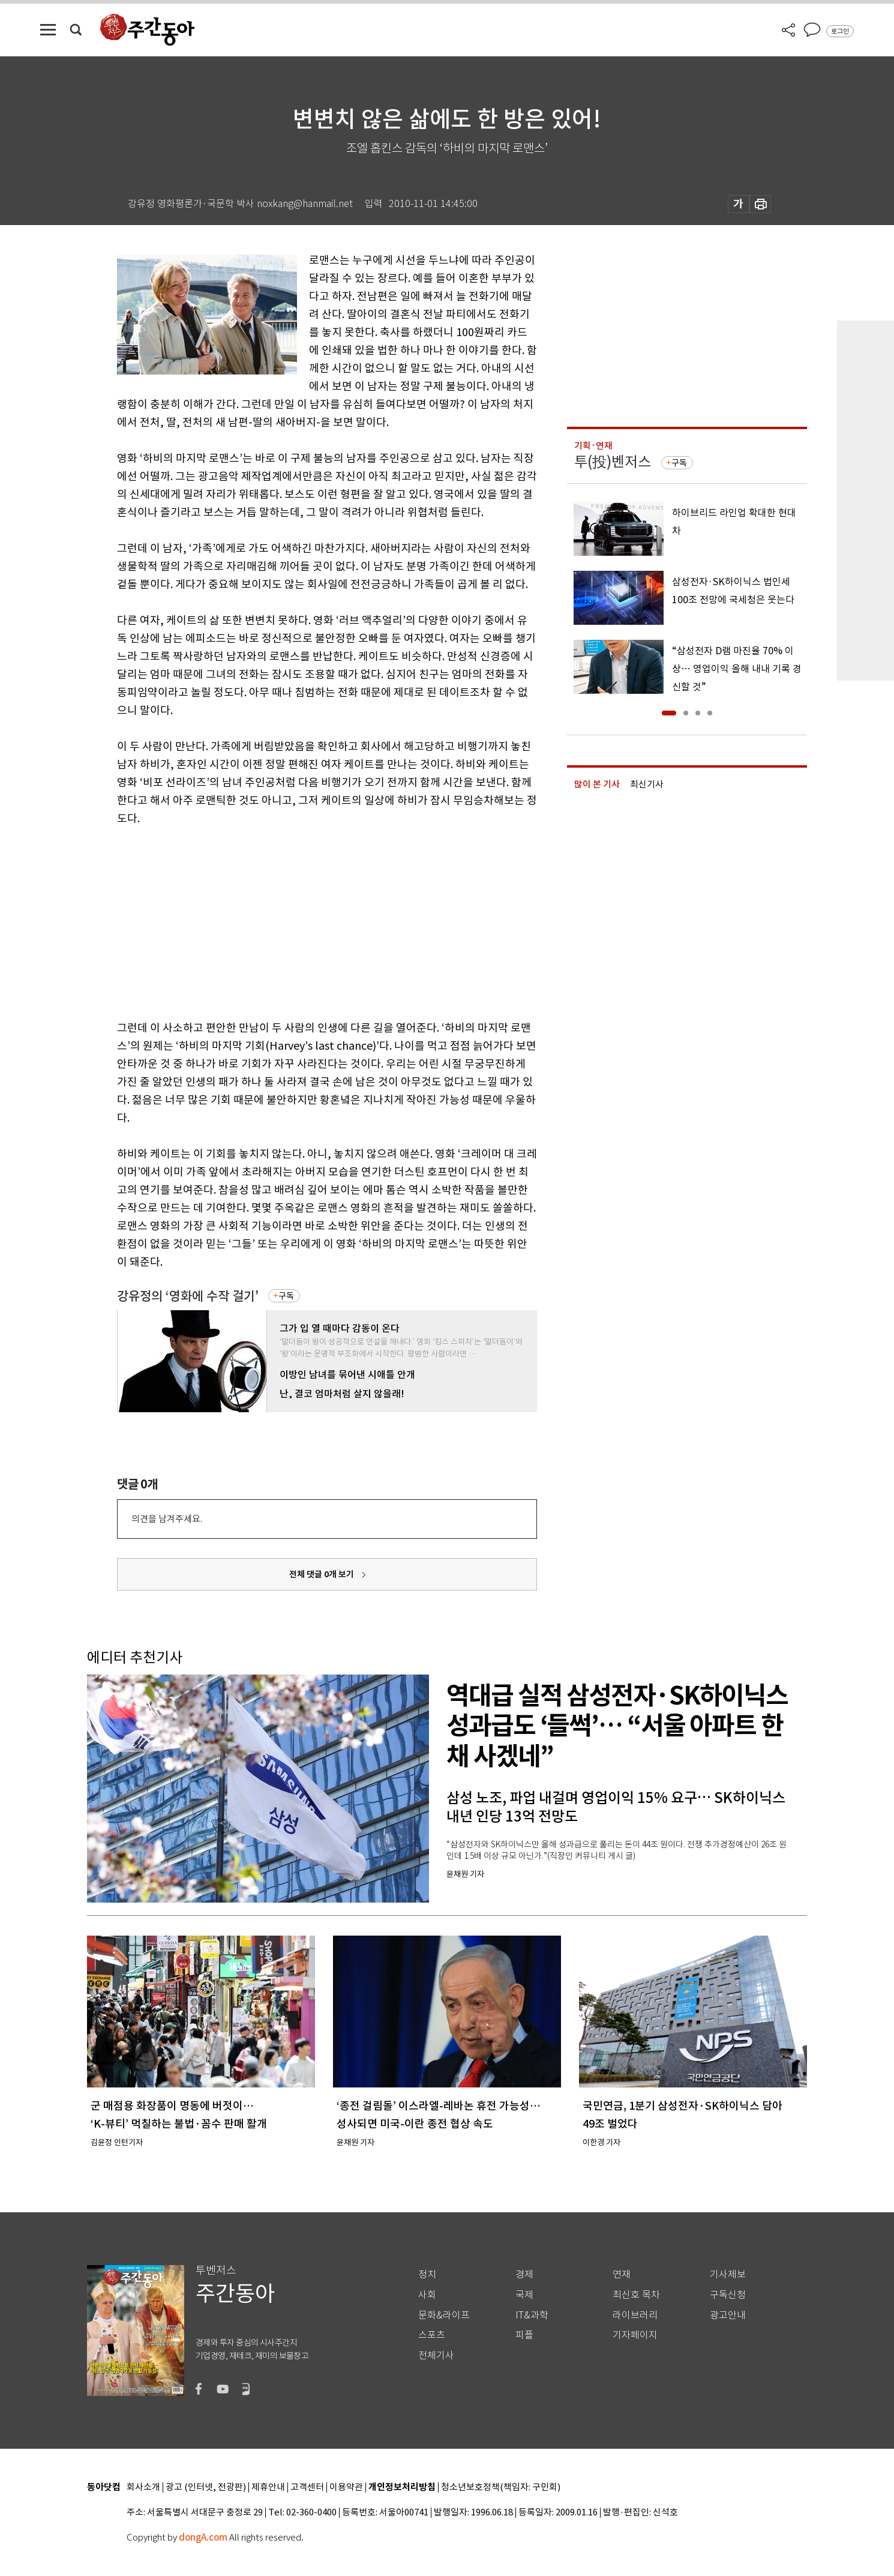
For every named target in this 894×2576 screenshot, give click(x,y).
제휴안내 (268, 2487)
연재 (622, 2274)
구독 (286, 1295)
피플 (524, 2335)
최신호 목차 (636, 2295)
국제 (524, 2295)
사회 (427, 2295)
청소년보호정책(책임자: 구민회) (500, 2487)
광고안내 (728, 2315)
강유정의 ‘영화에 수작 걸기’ (188, 1296)
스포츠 (431, 2335)
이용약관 (346, 2487)
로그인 (840, 31)
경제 (524, 2274)
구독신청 (728, 2295)
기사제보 (728, 2274)
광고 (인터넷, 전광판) (206, 2487)
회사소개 (143, 2487)
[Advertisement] (297, 921)
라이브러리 (635, 2315)
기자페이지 (635, 2335)
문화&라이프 (444, 2315)
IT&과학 (531, 2315)
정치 (427, 2274)
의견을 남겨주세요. (166, 1518)
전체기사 (436, 2355)
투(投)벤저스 (612, 462)
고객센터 (307, 2487)
